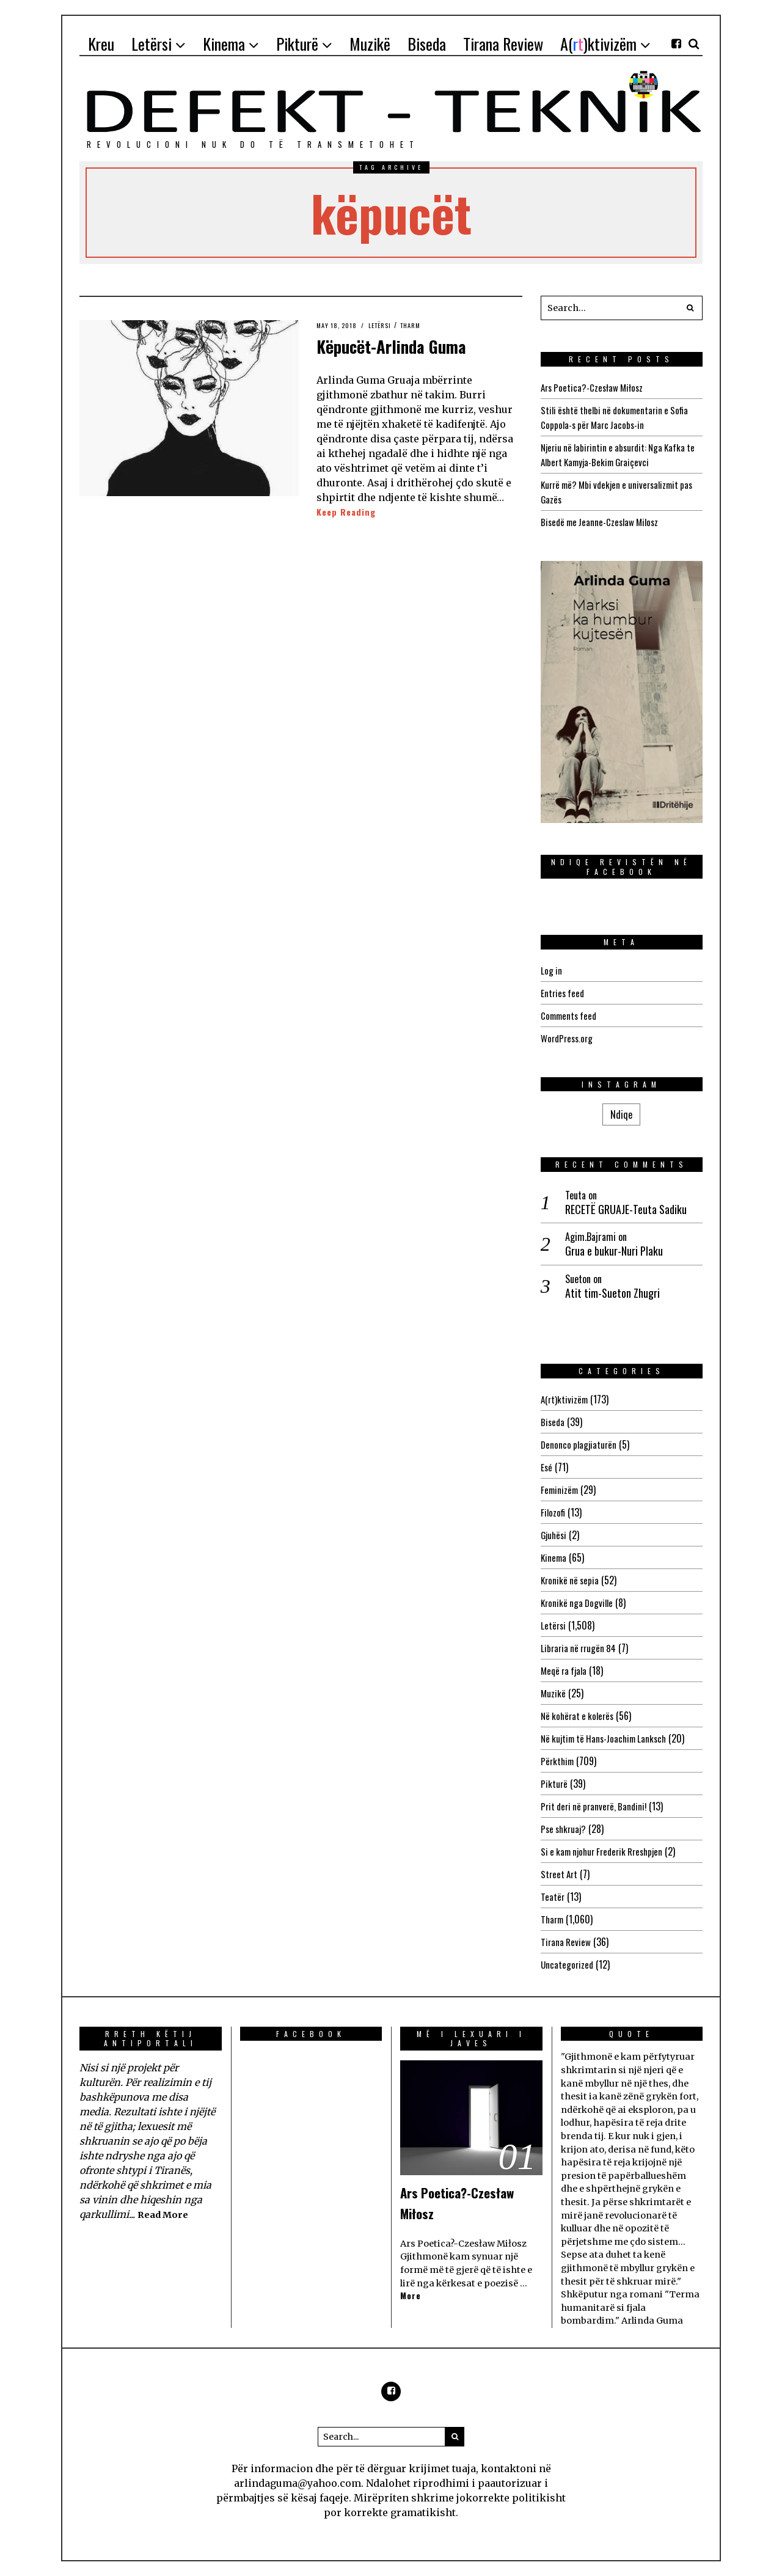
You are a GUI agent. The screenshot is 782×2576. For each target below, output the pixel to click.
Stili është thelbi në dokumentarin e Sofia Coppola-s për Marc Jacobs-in (619, 417)
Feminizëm (560, 1489)
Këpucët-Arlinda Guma (417, 343)
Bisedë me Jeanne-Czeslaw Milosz (604, 521)
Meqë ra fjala (566, 1670)
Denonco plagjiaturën (580, 1444)
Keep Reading (348, 512)
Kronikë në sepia (571, 1580)
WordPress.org (569, 1038)
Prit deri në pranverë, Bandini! (597, 1806)
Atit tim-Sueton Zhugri (612, 1293)
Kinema (554, 1557)
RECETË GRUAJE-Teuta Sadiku (626, 1209)
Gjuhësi (555, 1535)
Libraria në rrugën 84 (581, 1648)
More (411, 2296)
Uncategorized (568, 1964)
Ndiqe (621, 1114)
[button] (690, 308)
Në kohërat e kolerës (580, 1715)
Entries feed (563, 993)
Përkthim (558, 1761)
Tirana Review (567, 1941)
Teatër (553, 1896)
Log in (552, 970)
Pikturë (554, 1783)
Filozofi (553, 1512)
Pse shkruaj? (565, 1828)
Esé (547, 1467)
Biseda (553, 1421)
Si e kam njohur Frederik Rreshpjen (607, 1851)
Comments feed (571, 1015)
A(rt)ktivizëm (565, 1399)
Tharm (419, 325)
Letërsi (386, 325)
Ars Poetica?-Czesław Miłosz (594, 387)
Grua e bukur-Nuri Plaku (614, 1251)
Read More (165, 2214)
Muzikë (553, 1693)
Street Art (560, 1874)
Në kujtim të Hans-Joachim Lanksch (608, 1738)
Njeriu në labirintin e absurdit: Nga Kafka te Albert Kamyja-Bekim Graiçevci (618, 454)
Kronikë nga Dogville (579, 1602)
